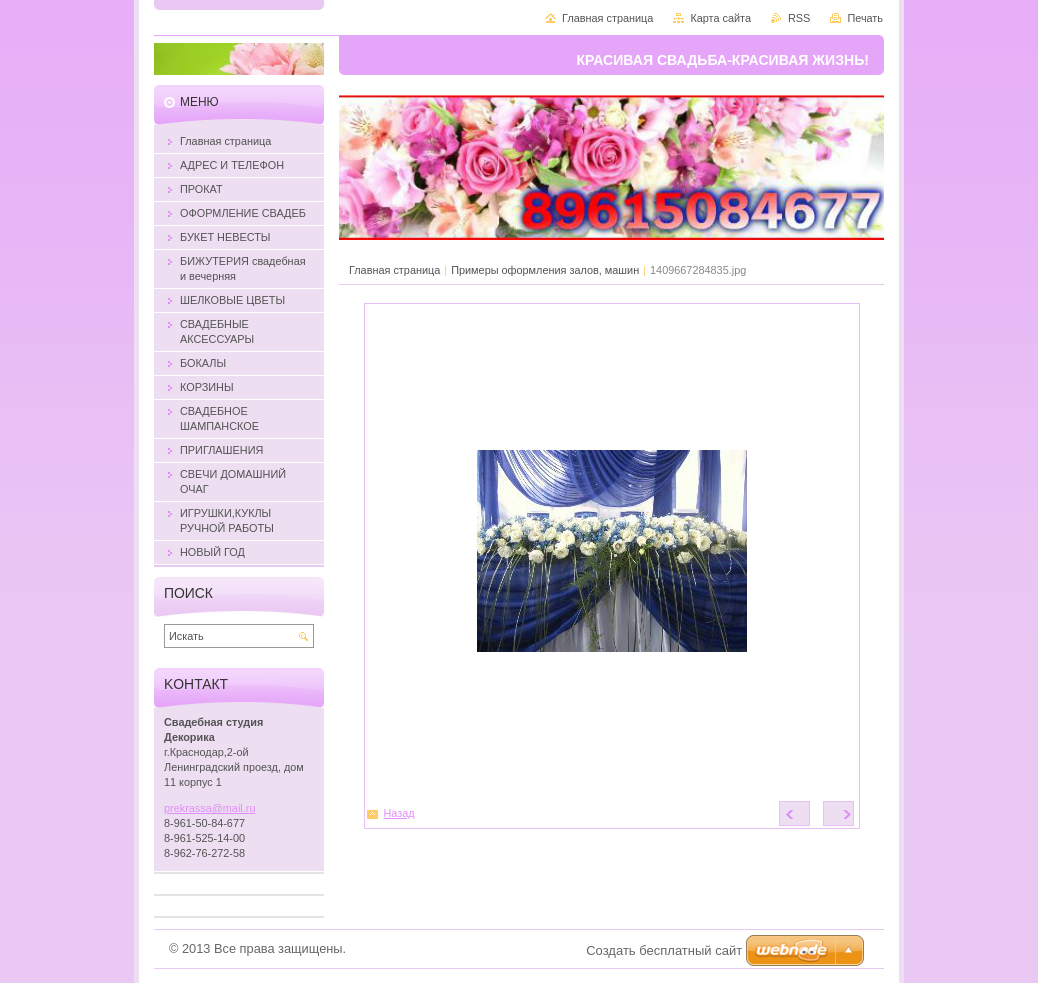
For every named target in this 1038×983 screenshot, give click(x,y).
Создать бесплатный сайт (664, 950)
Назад (399, 813)
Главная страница (394, 270)
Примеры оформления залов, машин (545, 270)
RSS (799, 18)
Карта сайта (720, 18)
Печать (865, 18)
